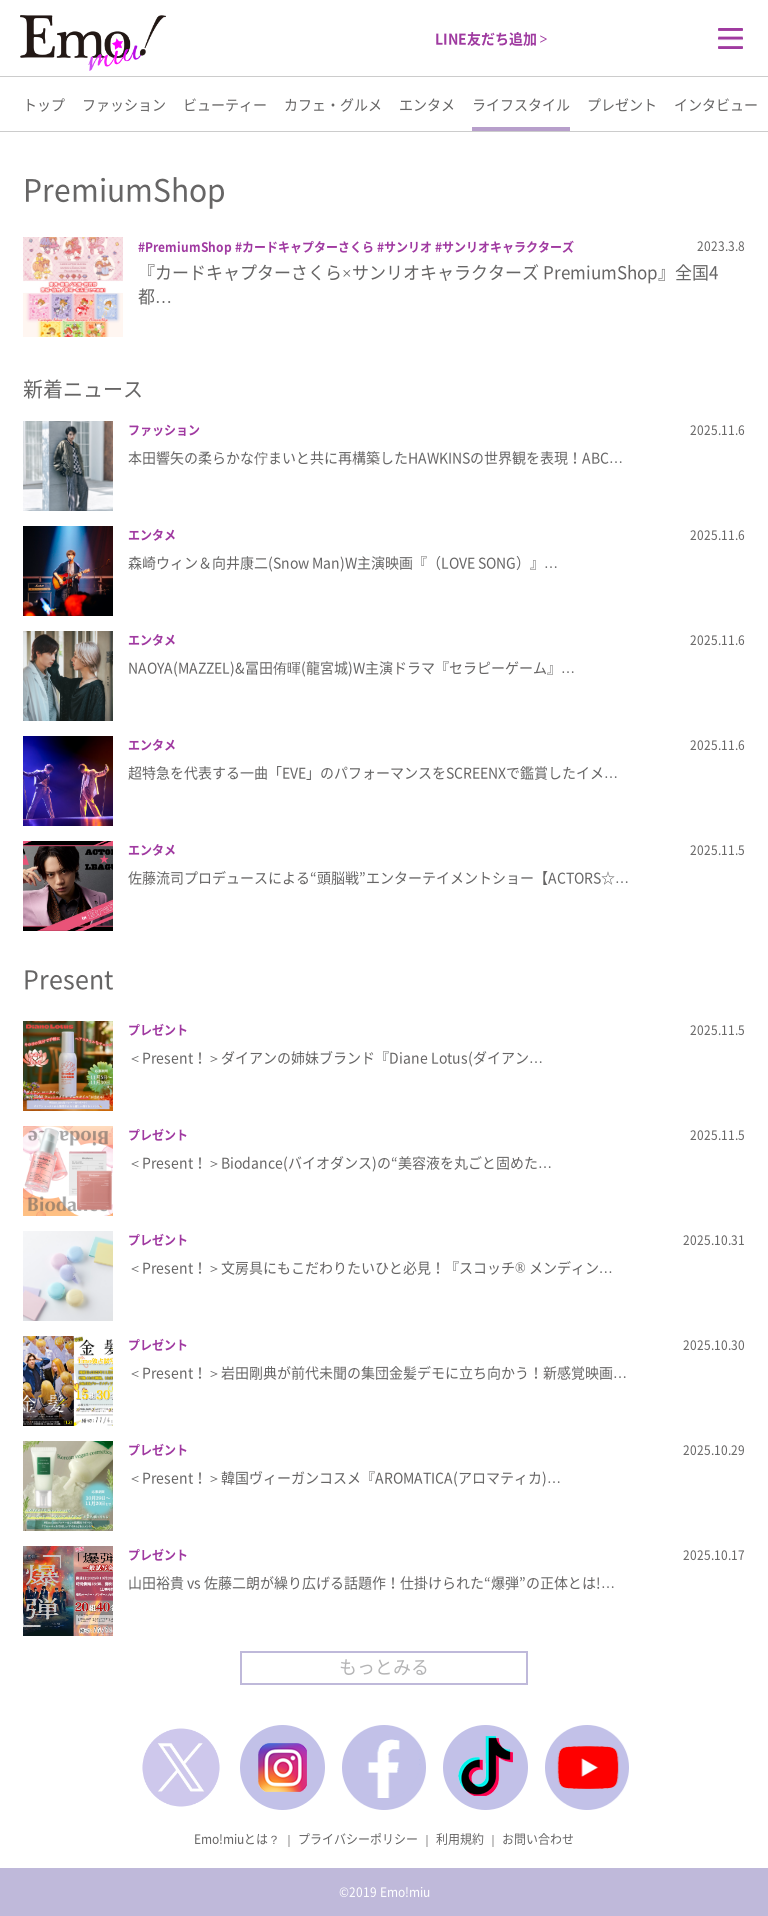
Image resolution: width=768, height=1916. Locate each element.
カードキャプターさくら (308, 247)
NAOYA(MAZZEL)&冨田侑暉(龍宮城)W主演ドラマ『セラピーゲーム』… (351, 667)
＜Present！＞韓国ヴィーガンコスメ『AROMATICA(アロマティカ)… (344, 1477)
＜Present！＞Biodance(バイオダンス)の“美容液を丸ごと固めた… (340, 1162)
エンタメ (427, 104)
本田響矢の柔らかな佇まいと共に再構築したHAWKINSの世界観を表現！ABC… (375, 457)
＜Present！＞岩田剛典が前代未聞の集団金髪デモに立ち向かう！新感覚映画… (377, 1372)
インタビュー (716, 104)
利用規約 (460, 1839)
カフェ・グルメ (333, 104)
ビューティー (225, 104)
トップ (44, 104)
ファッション (124, 104)
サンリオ (408, 247)
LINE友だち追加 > (491, 38)
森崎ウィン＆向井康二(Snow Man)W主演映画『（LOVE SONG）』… (343, 562)
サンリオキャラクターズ (508, 247)
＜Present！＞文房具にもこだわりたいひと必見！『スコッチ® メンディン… (370, 1267)
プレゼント (622, 104)
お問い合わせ (538, 1839)
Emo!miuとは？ (237, 1839)
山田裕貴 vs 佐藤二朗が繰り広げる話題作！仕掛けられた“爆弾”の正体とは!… (371, 1582)
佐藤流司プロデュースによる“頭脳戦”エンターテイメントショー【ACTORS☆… (378, 877)
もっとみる (384, 1666)
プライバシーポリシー (358, 1839)
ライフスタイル (521, 104)
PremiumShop (188, 247)
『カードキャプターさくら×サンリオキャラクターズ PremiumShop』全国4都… (428, 283)
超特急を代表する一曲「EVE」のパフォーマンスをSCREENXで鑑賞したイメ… (373, 772)
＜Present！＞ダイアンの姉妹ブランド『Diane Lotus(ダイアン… (335, 1057)
